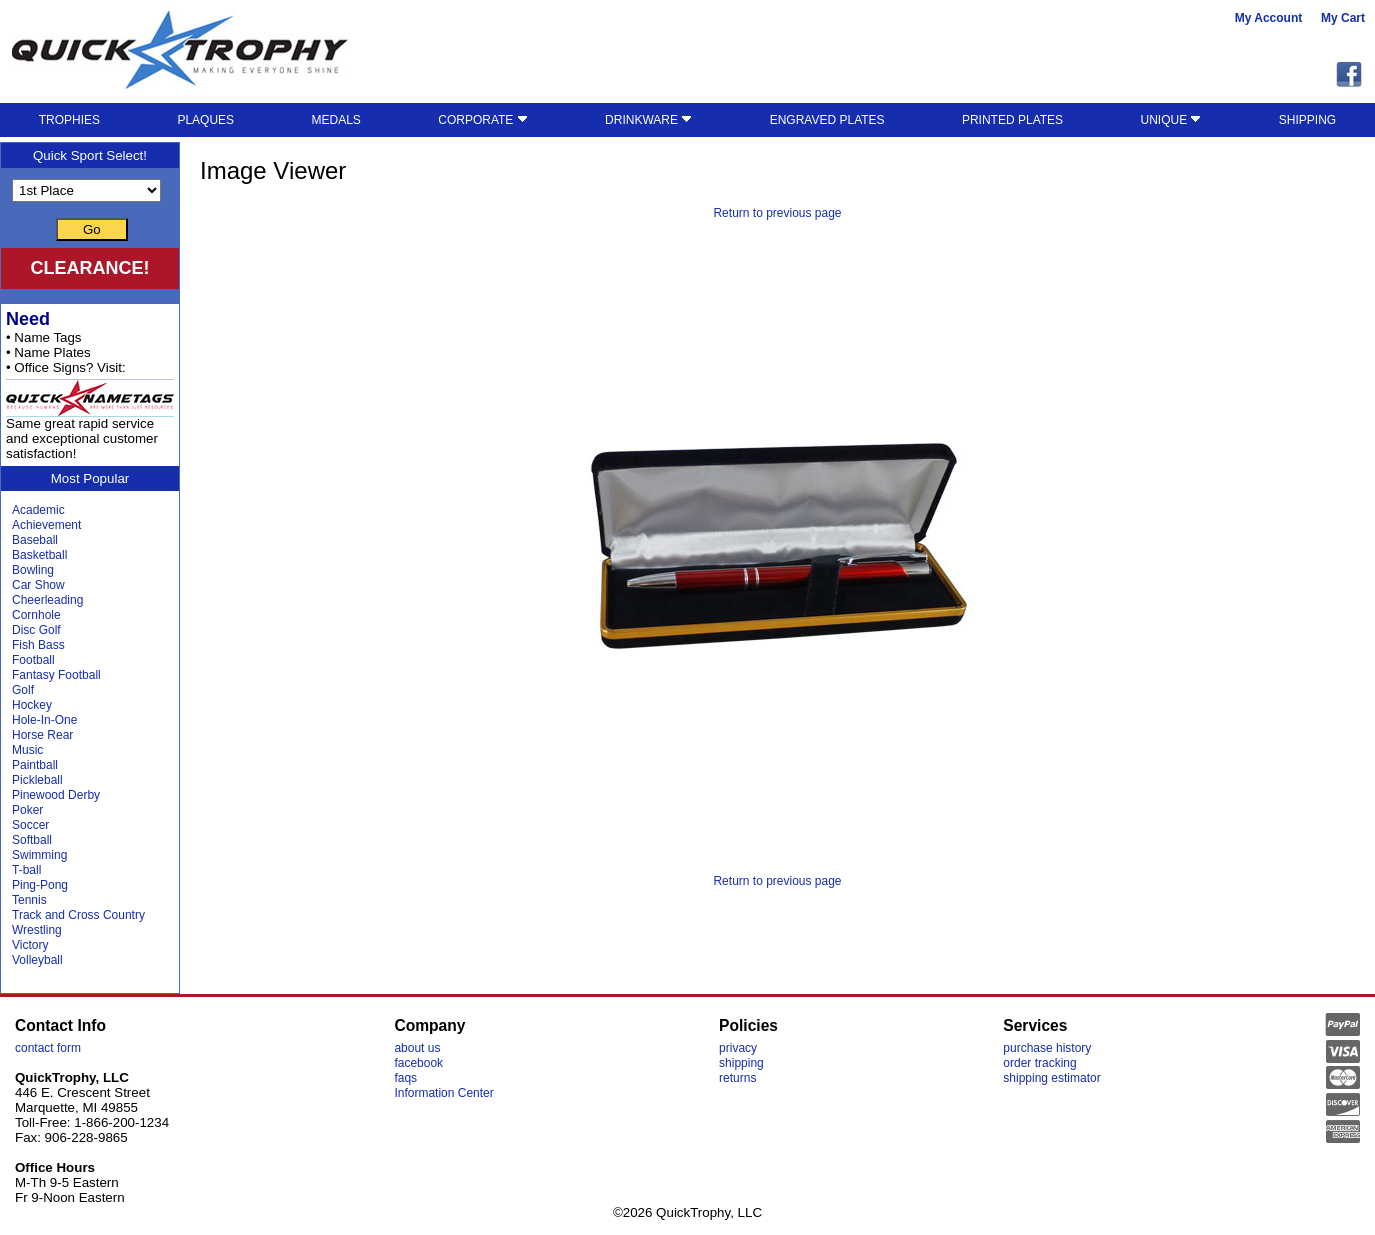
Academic (38, 510)
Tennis (29, 900)
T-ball (26, 870)
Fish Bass (38, 645)
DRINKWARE (648, 120)
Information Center (443, 1093)
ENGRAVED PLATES (827, 120)
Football (33, 660)
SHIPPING (1307, 120)
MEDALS (335, 120)
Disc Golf (36, 630)
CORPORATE (482, 120)
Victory (30, 945)
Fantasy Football (56, 675)
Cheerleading (47, 600)
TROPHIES (69, 120)
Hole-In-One (44, 720)
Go (92, 229)
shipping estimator (1051, 1078)
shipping (741, 1063)
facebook (418, 1063)
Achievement (46, 525)
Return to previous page (777, 213)
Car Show (38, 585)
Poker (27, 810)
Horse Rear (42, 735)
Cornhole (36, 615)
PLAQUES (205, 120)
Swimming (39, 855)
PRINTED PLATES (1012, 120)
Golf (23, 690)
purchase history (1047, 1048)
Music (27, 750)
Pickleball (37, 780)
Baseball (35, 540)
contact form (48, 1048)
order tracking (1039, 1063)
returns (737, 1078)
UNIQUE (1170, 120)
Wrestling (37, 930)
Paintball (35, 765)
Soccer (30, 825)
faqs (405, 1078)
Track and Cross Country (78, 915)
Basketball (39, 555)
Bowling (33, 570)
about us (417, 1048)
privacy (738, 1048)
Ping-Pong (40, 885)
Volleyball (37, 960)
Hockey (32, 705)
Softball (32, 840)
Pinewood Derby (56, 795)
